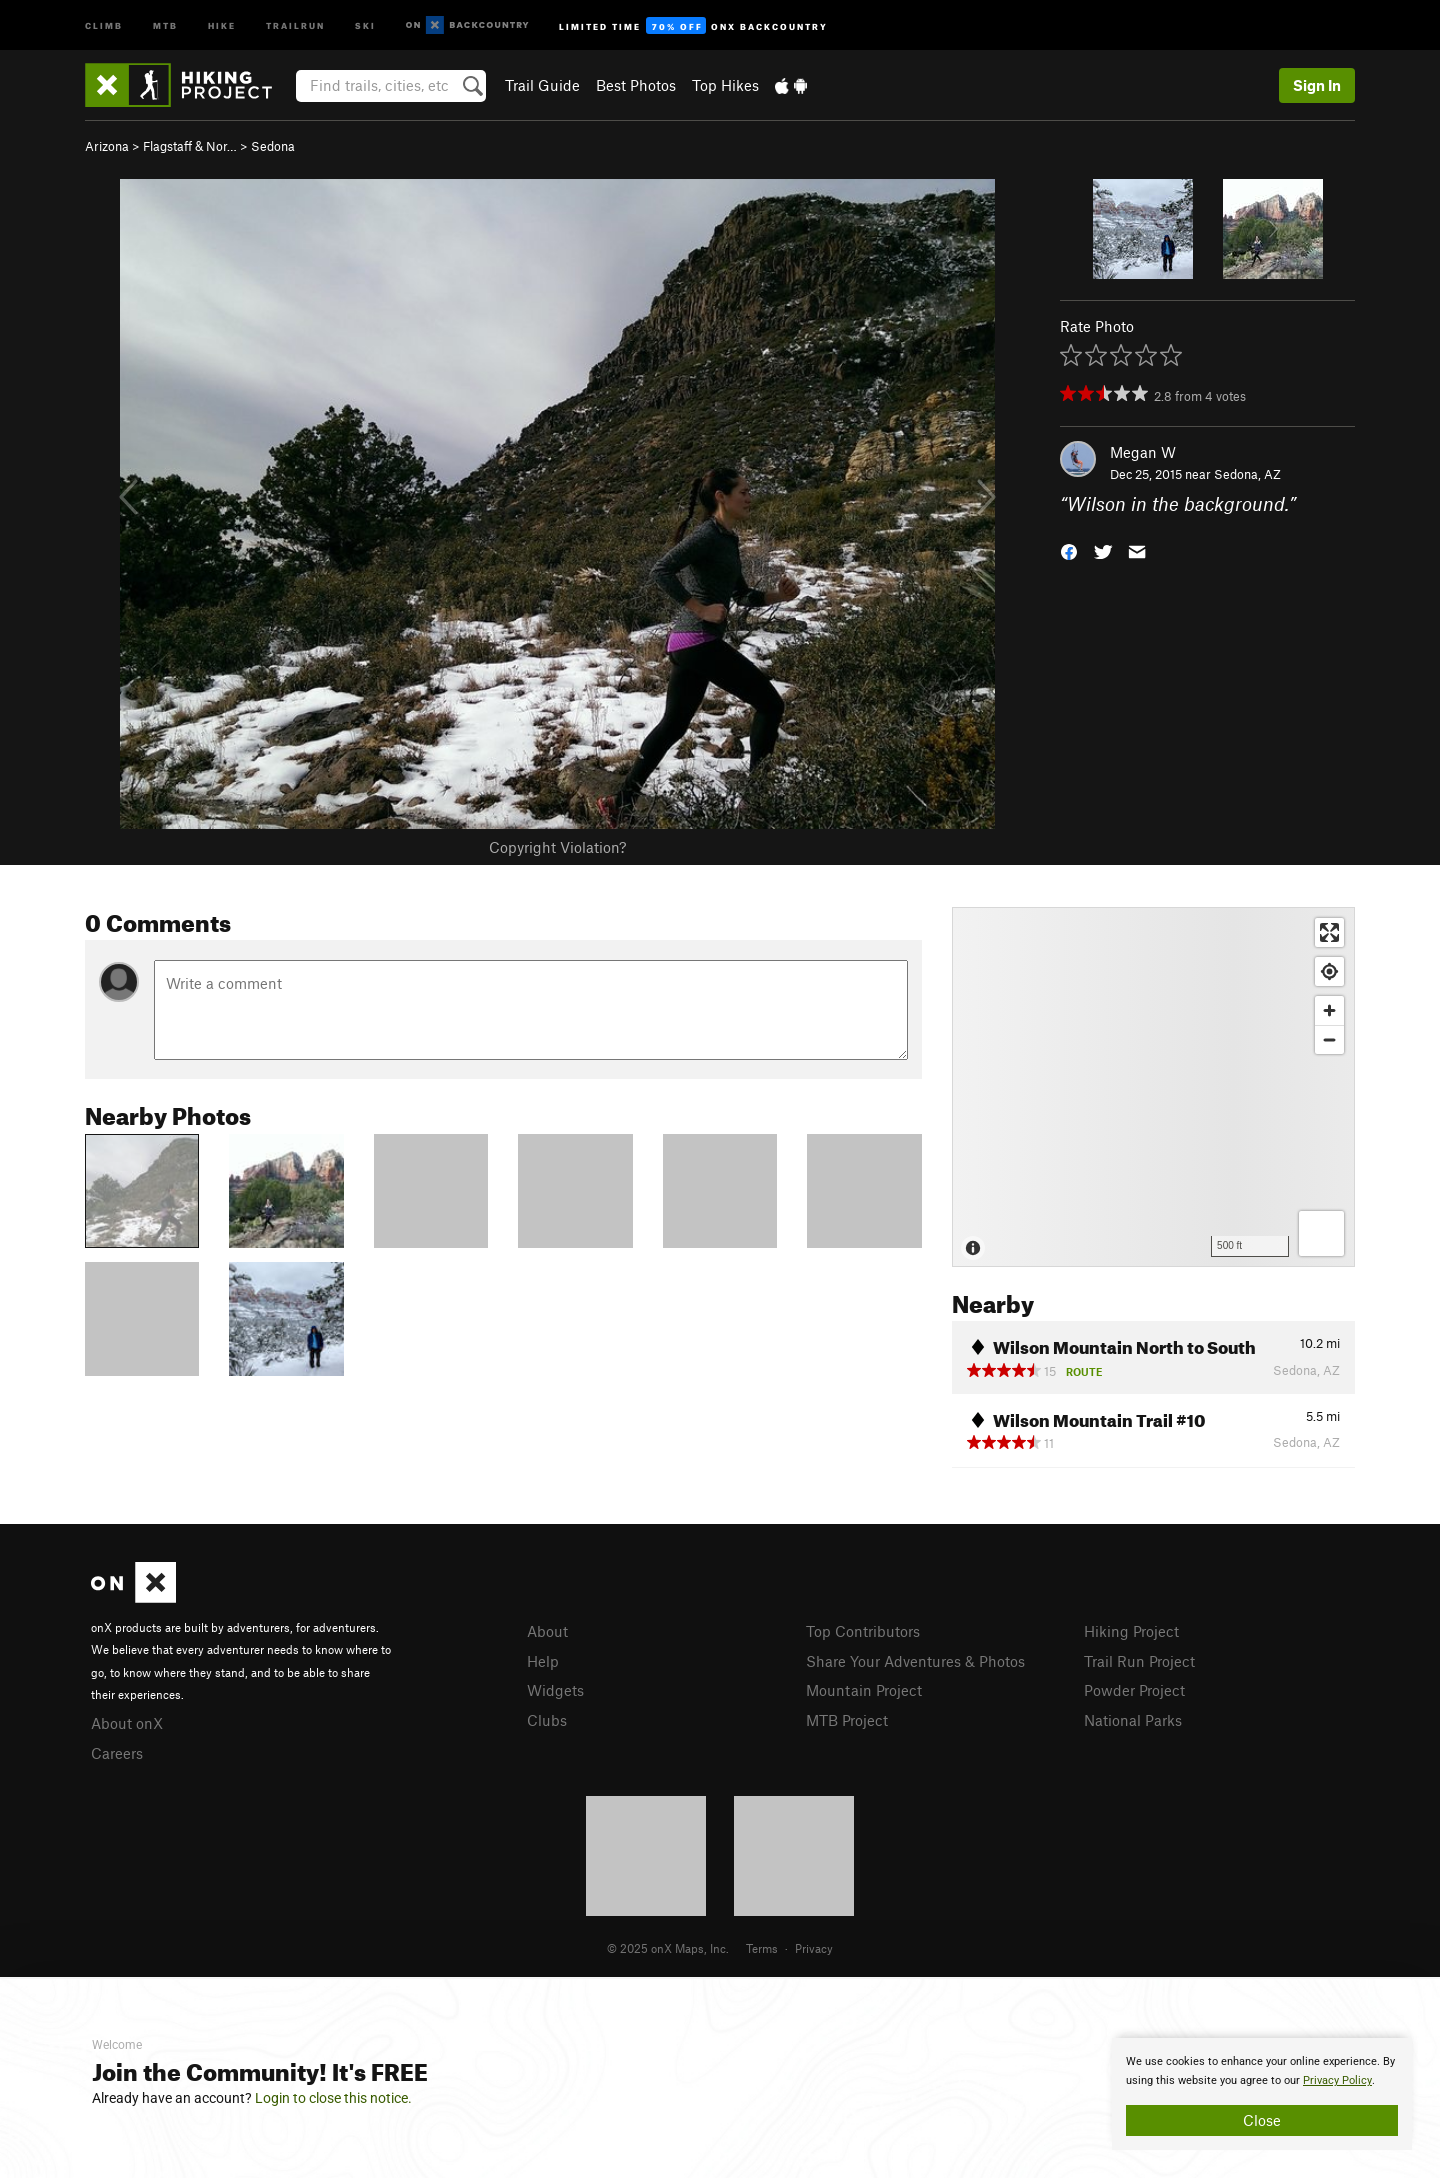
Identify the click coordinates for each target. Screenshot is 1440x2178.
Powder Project (1134, 1690)
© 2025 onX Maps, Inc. (668, 1948)
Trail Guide (542, 85)
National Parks (1133, 1720)
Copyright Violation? (557, 847)
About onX (127, 1723)
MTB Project (847, 1720)
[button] (1069, 550)
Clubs (547, 1720)
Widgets (555, 1690)
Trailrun (295, 24)
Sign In (1317, 85)
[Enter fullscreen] (1329, 932)
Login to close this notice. (333, 2098)
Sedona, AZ (1247, 474)
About (547, 1631)
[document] (1262, 2094)
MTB (165, 24)
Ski (365, 24)
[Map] (1153, 1087)
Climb (104, 24)
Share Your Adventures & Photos (915, 1661)
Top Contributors (863, 1631)
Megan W (1143, 452)
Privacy (814, 1948)
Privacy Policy (1337, 2080)
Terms (762, 1948)
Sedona (273, 146)
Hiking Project (1131, 1631)
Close (1262, 2120)
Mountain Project (864, 1690)
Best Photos (636, 85)
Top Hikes (725, 85)
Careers (117, 1753)
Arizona (107, 146)
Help (543, 1661)
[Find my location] (1329, 971)
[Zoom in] (1329, 1010)
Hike (222, 24)
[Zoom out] (1329, 1039)
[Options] (1321, 1233)
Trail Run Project (1139, 1661)
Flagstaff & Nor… (190, 146)
